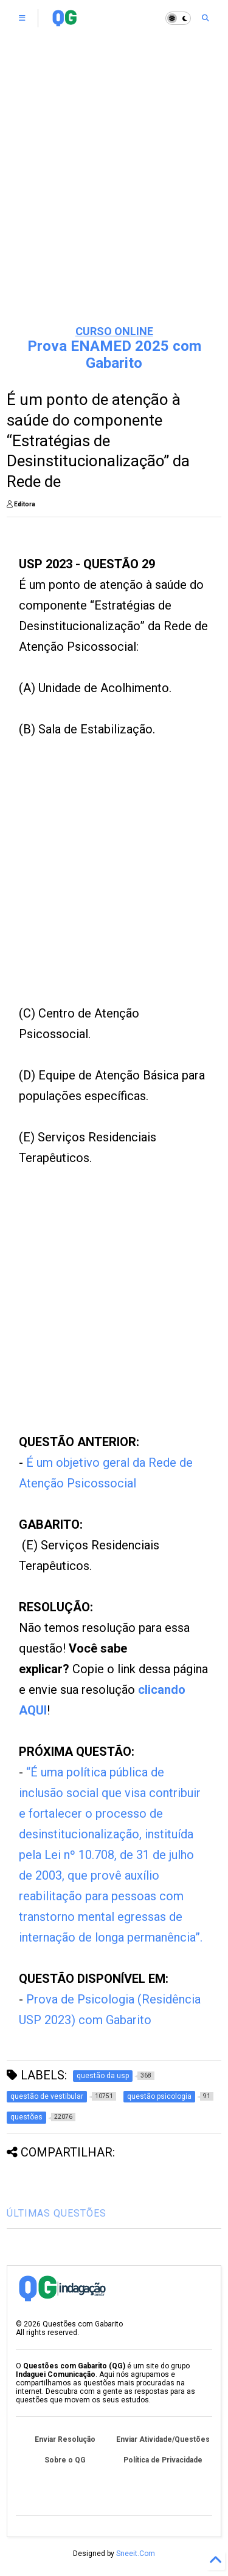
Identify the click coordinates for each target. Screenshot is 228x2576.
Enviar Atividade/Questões (163, 2439)
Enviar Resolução (65, 2439)
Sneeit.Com (135, 2553)
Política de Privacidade (162, 2460)
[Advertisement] (114, 193)
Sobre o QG (65, 2460)
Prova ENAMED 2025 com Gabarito (114, 355)
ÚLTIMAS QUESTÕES (56, 2213)
